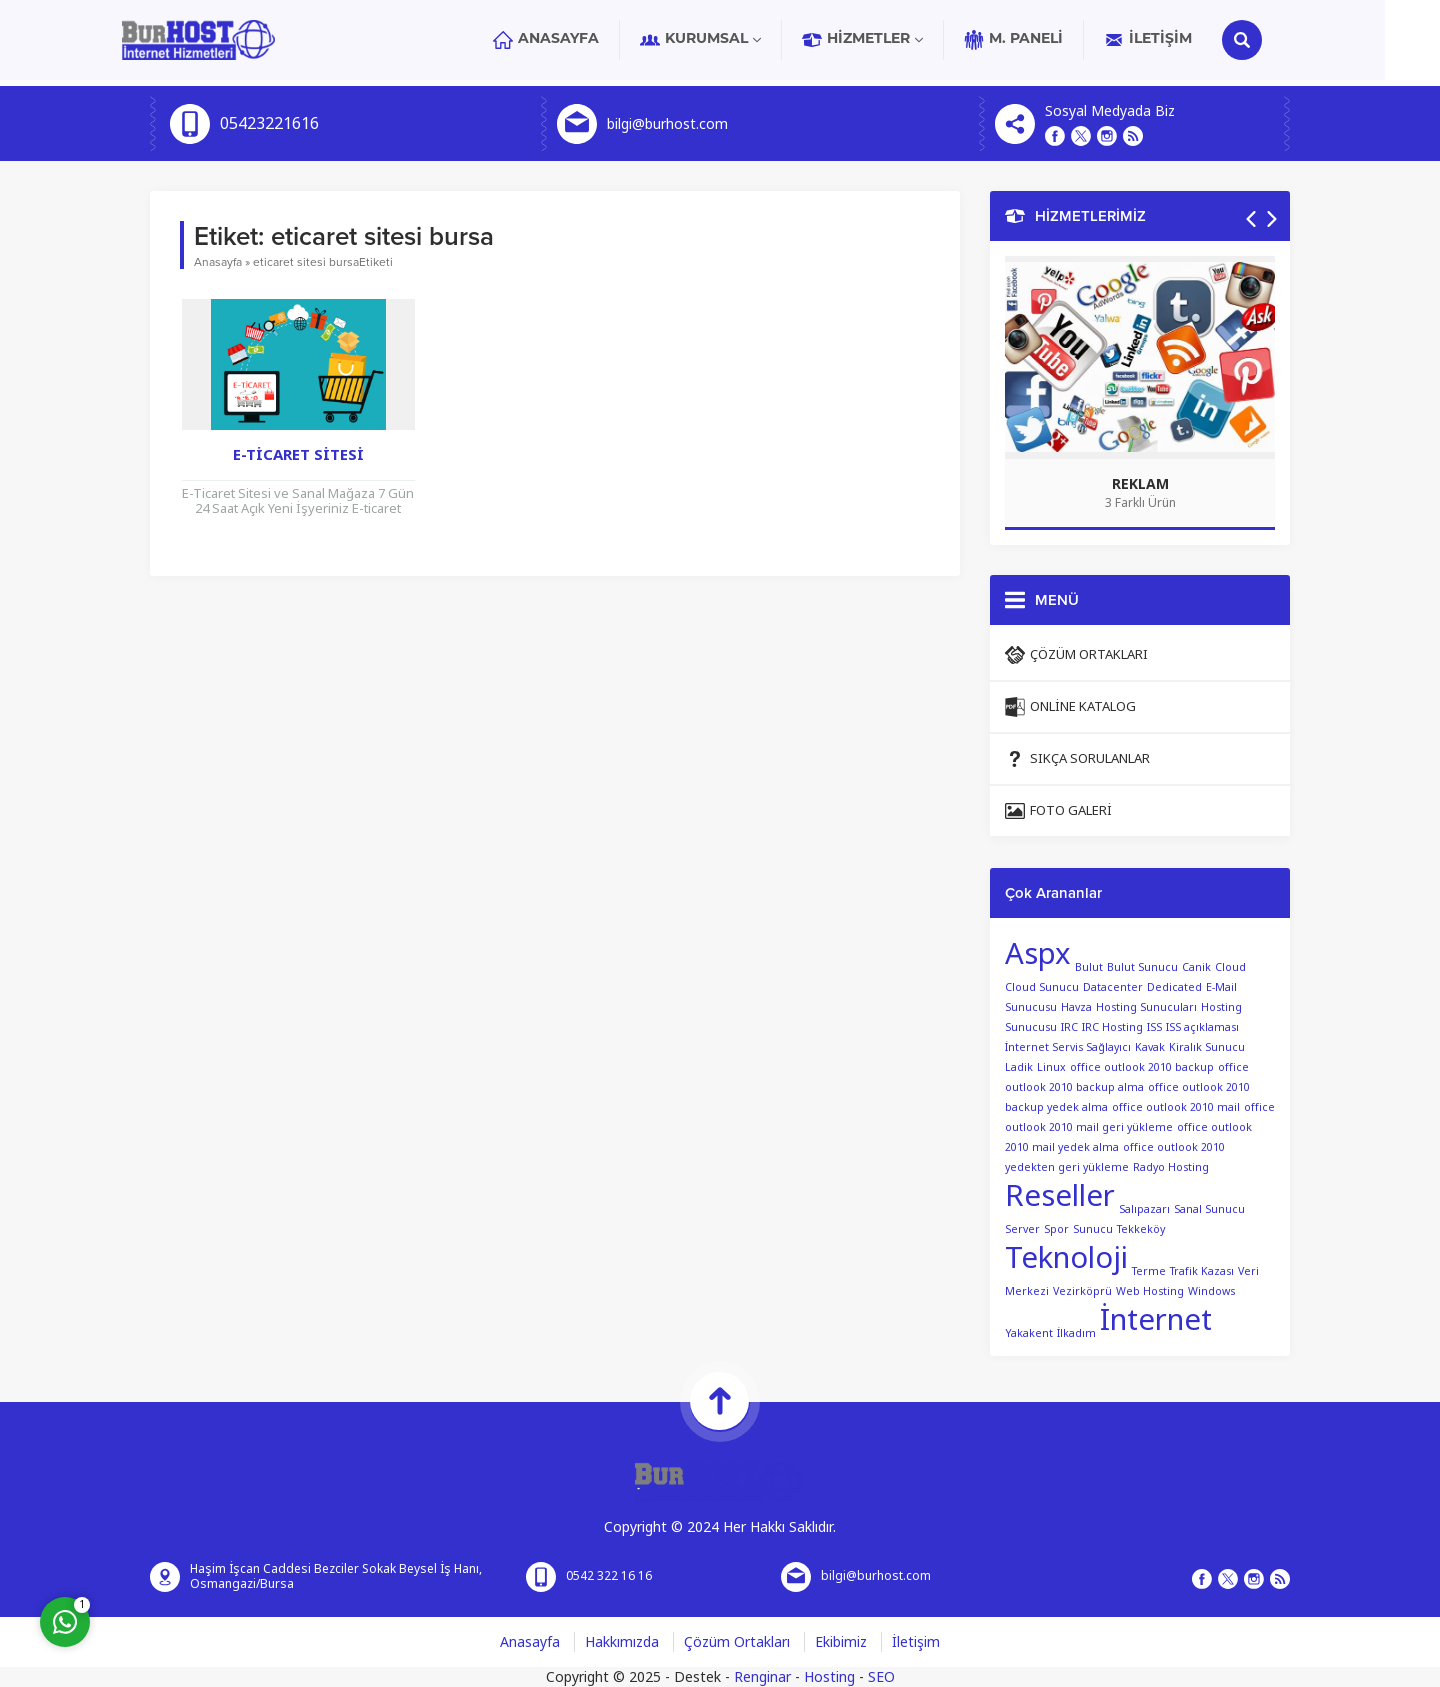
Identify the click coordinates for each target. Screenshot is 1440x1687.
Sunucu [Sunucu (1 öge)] (1093, 1229)
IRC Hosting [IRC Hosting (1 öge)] (1112, 1027)
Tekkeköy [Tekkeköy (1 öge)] (1141, 1229)
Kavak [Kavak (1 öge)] (1150, 1047)
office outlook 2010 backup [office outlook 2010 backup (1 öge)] (1142, 1067)
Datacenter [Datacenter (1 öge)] (1113, 987)
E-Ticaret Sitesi (298, 455)
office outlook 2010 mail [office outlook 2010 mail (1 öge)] (1176, 1107)
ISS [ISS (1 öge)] (1154, 1027)
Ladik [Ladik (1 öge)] (1019, 1067)
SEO (881, 1677)
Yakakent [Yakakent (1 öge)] (1029, 1333)
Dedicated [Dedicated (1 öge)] (1174, 987)
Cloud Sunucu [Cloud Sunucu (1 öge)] (1042, 987)
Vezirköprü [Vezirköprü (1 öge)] (1082, 1291)
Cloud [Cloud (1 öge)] (1230, 967)
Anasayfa (218, 262)
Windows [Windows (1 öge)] (1211, 1291)
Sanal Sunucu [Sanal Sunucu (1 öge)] (1209, 1209)
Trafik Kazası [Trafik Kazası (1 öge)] (1202, 1271)
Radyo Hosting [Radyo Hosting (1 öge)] (1171, 1167)
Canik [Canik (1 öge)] (1196, 967)
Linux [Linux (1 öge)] (1051, 1067)
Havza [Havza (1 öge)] (1076, 1007)
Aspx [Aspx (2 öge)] (1038, 954)
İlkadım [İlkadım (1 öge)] (1076, 1333)
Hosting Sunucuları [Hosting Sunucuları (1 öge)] (1146, 1007)
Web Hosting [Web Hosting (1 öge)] (1150, 1291)
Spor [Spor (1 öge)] (1056, 1229)
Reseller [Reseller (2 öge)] (1060, 1196)
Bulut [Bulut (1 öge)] (1089, 967)
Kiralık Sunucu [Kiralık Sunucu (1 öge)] (1207, 1047)
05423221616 (269, 124)
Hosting (829, 1677)
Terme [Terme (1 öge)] (1149, 1271)
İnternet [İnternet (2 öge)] (1156, 1320)
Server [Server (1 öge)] (1022, 1229)
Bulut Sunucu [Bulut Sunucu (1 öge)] (1142, 967)
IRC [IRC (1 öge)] (1069, 1027)
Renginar (762, 1677)
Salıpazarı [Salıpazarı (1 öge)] (1144, 1209)
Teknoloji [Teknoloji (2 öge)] (1066, 1258)
